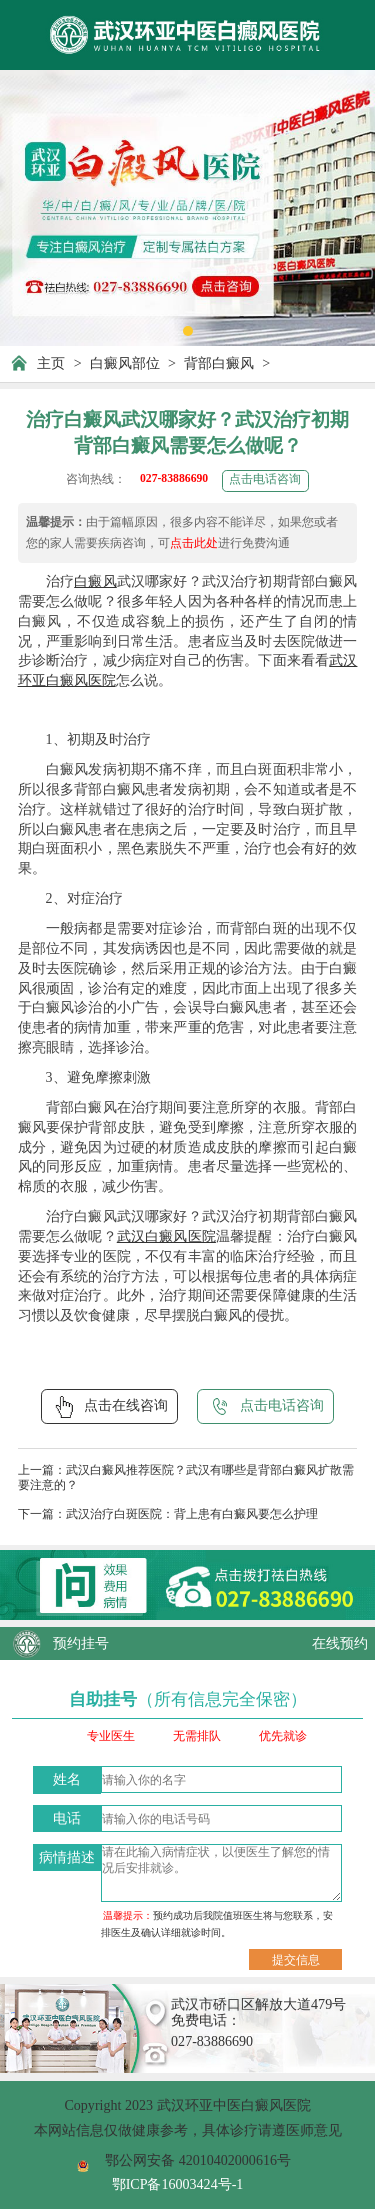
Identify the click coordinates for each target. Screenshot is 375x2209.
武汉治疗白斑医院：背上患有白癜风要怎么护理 (192, 1514)
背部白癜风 (219, 363)
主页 (51, 363)
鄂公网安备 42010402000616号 (198, 2160)
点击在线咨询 (109, 1407)
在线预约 (340, 1643)
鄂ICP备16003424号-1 (178, 2184)
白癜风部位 (125, 363)
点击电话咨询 (265, 479)
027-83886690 (174, 478)
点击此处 (194, 543)
